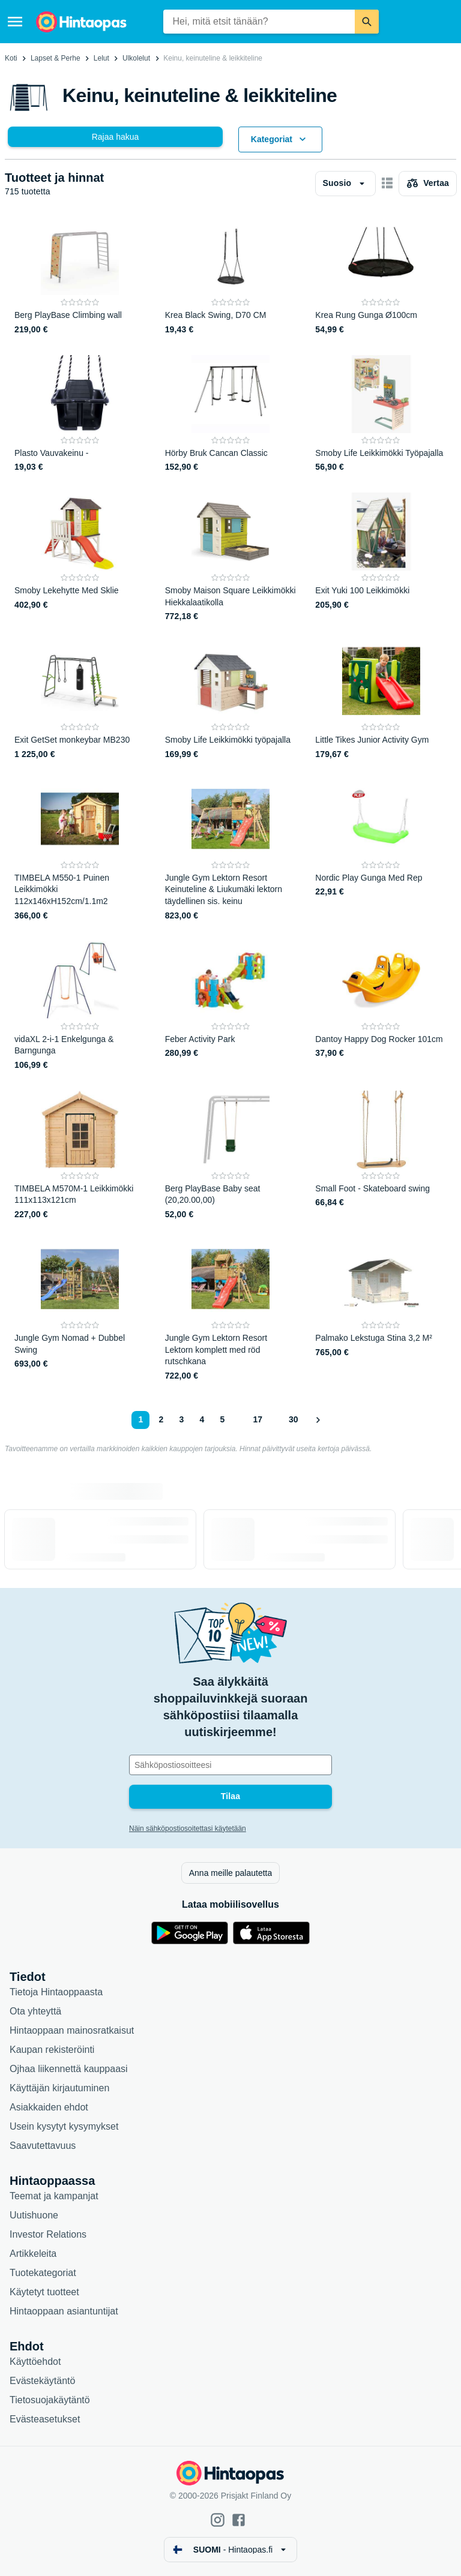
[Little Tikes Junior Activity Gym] (381, 701)
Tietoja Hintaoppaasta (56, 1992)
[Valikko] (15, 21)
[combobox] (259, 22)
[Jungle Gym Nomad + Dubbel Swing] (80, 1311)
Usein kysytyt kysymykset (64, 2126)
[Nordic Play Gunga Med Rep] (381, 851)
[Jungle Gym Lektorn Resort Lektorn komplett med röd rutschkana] (230, 1311)
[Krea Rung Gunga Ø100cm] (381, 277)
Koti (11, 58)
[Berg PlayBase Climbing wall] (80, 277)
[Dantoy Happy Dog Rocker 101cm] (381, 1006)
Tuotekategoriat (43, 2273)
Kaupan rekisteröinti (52, 2049)
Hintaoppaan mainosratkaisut (72, 2030)
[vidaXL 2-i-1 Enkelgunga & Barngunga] (80, 1006)
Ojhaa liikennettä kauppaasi (69, 2069)
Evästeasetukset (45, 2419)
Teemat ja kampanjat (54, 2196)
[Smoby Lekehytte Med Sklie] (80, 557)
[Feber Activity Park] (230, 1006)
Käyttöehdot (35, 2361)
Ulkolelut (136, 58)
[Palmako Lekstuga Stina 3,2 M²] (381, 1311)
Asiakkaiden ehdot (49, 2107)
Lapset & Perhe (55, 58)
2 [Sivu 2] (161, 1419)
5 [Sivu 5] (222, 1419)
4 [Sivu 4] (202, 1419)
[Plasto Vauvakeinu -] (80, 415)
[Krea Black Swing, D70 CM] (230, 277)
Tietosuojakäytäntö (50, 2400)
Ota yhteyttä (35, 2011)
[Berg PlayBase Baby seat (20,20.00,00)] (230, 1155)
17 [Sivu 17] (257, 1419)
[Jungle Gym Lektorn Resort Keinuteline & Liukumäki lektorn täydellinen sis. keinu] (230, 851)
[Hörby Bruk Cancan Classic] (230, 415)
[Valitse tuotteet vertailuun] (427, 184)
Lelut (101, 58)
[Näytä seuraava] (318, 1420)
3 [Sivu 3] (181, 1419)
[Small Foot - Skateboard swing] (381, 1155)
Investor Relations (48, 2234)
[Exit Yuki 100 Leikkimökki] (381, 557)
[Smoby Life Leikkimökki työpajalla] (230, 701)
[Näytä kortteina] (387, 184)
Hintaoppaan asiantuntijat (64, 2311)
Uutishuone (34, 2215)
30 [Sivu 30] (293, 1419)
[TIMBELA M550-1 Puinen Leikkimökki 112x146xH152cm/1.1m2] (80, 851)
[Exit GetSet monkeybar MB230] (80, 701)
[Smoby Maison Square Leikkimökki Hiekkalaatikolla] (230, 557)
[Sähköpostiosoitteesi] (230, 1765)
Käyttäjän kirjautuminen (59, 2088)
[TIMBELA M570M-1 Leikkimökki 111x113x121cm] (80, 1155)
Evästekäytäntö (42, 2381)
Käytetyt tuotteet (44, 2292)
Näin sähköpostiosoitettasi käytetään (187, 1828)
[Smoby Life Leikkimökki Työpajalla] (381, 415)
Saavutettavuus (43, 2145)
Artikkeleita (33, 2253)
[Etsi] (367, 22)
